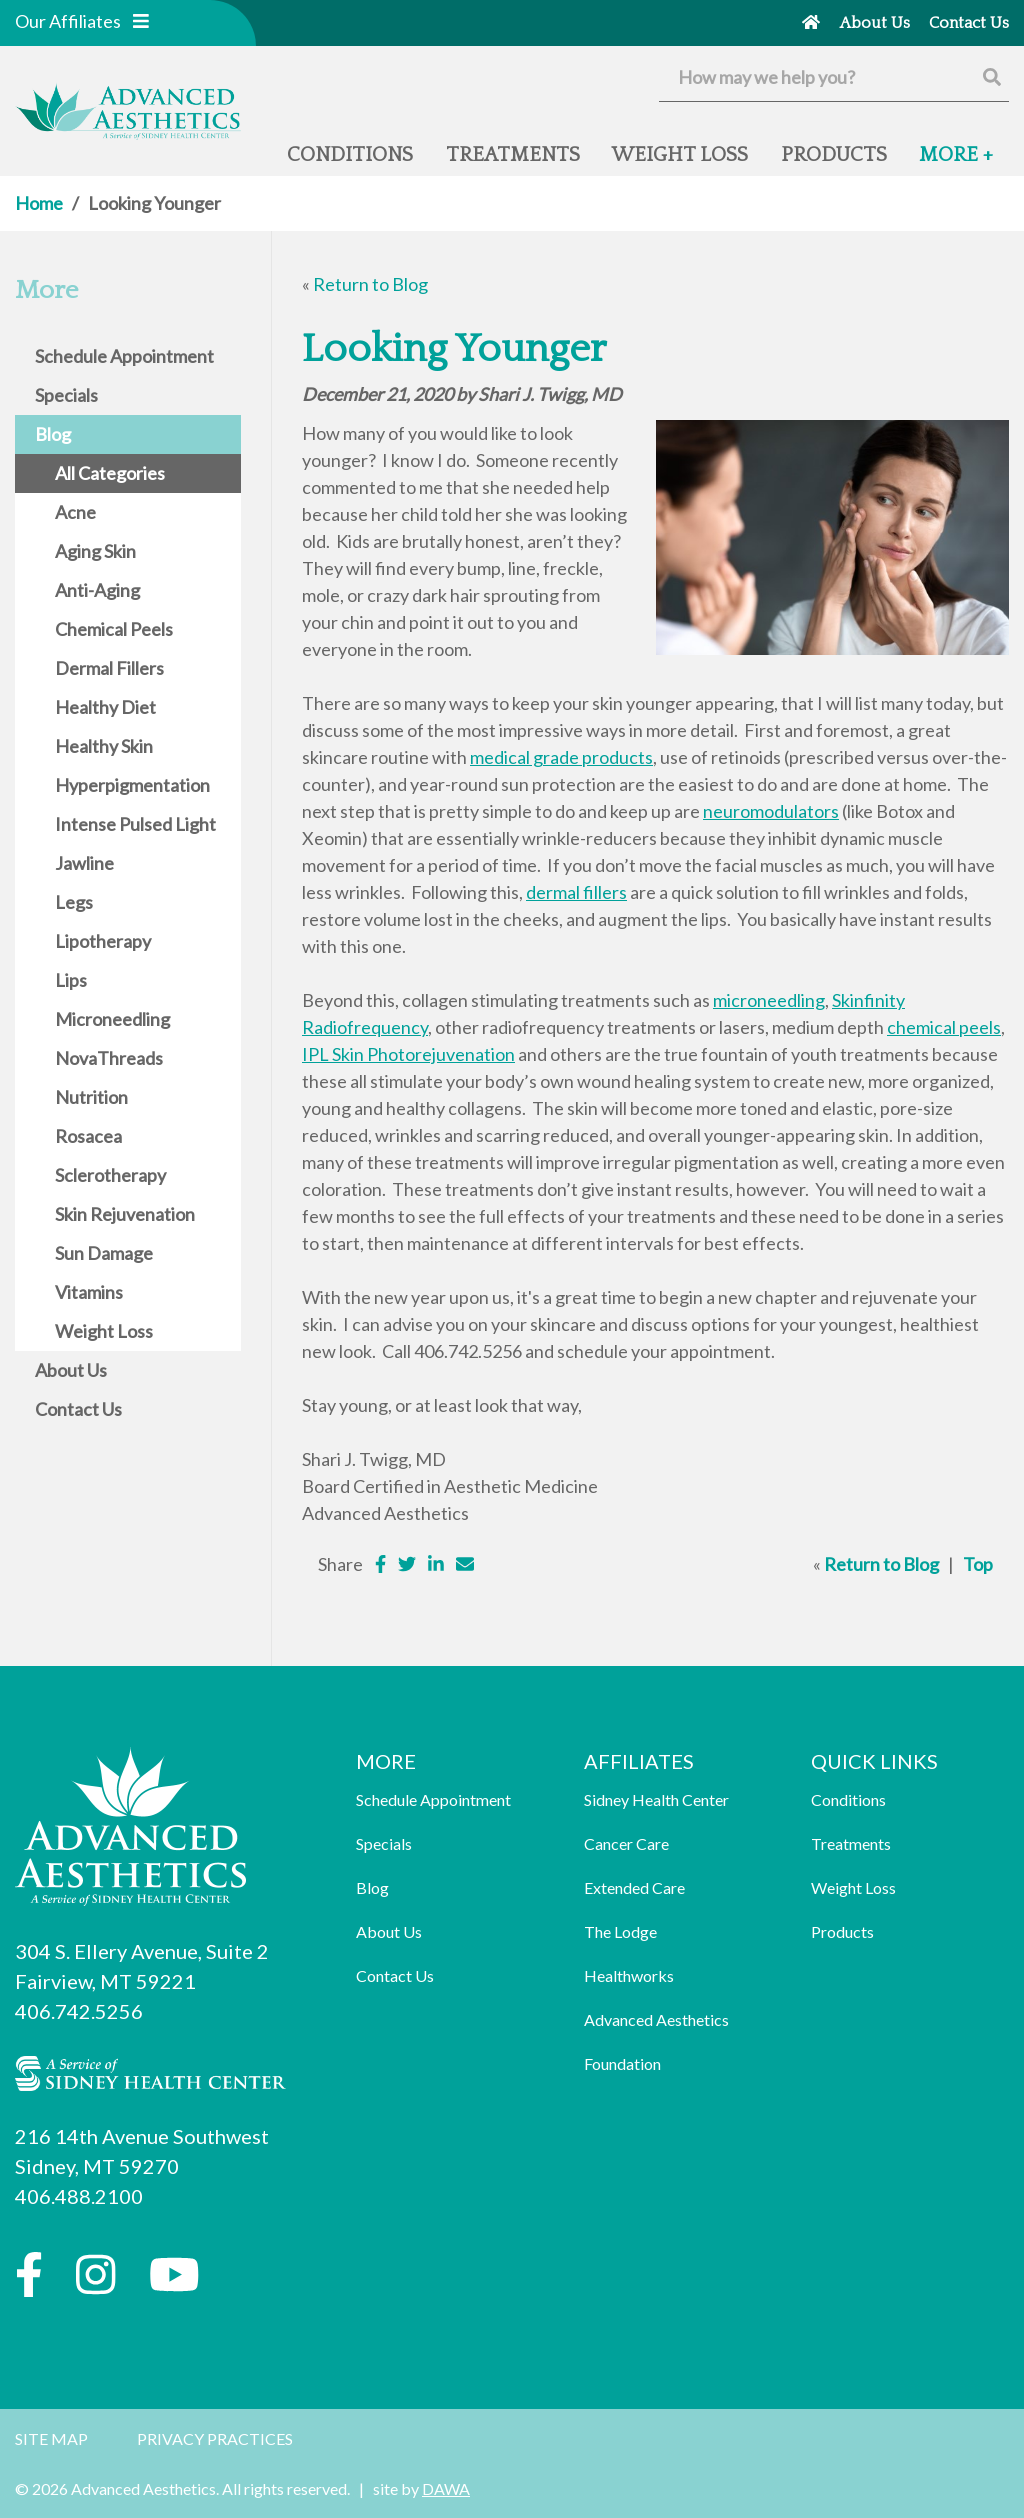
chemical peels (944, 1027)
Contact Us (395, 1975)
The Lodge (620, 1931)
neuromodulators (771, 811)
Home (39, 203)
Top (978, 1564)
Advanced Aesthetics (656, 2019)
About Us (389, 1931)
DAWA (446, 2488)
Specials (384, 1843)
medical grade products (561, 757)
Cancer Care (626, 1843)
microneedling (769, 1000)
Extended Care (634, 1887)
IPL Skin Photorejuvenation (408, 1054)
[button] (141, 21)
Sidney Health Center (656, 1799)
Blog (372, 1887)
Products (842, 1931)
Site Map (51, 2438)
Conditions (848, 1799)
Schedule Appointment (433, 1799)
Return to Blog (370, 284)
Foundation (622, 2063)
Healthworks (629, 1975)
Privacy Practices (215, 2438)
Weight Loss (853, 1887)
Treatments (851, 1843)
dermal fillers (576, 892)
